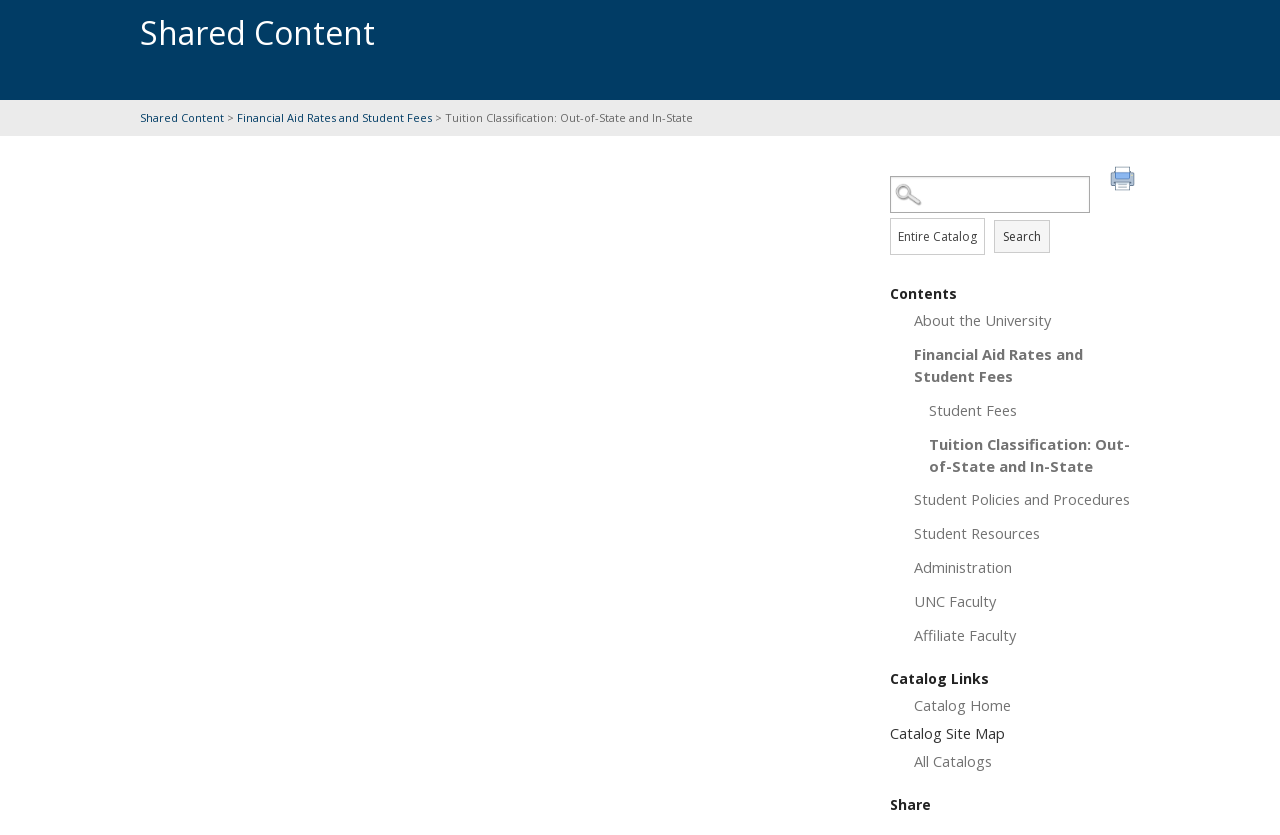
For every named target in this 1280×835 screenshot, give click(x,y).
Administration (963, 567)
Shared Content (182, 117)
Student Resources (977, 533)
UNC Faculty (955, 601)
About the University (982, 320)
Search (1022, 236)
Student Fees (973, 410)
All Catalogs (953, 761)
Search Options (1015, 213)
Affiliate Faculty (965, 635)
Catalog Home (962, 705)
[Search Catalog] (990, 194)
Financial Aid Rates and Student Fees (334, 117)
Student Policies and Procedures (1022, 499)
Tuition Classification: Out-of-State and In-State (1029, 455)
